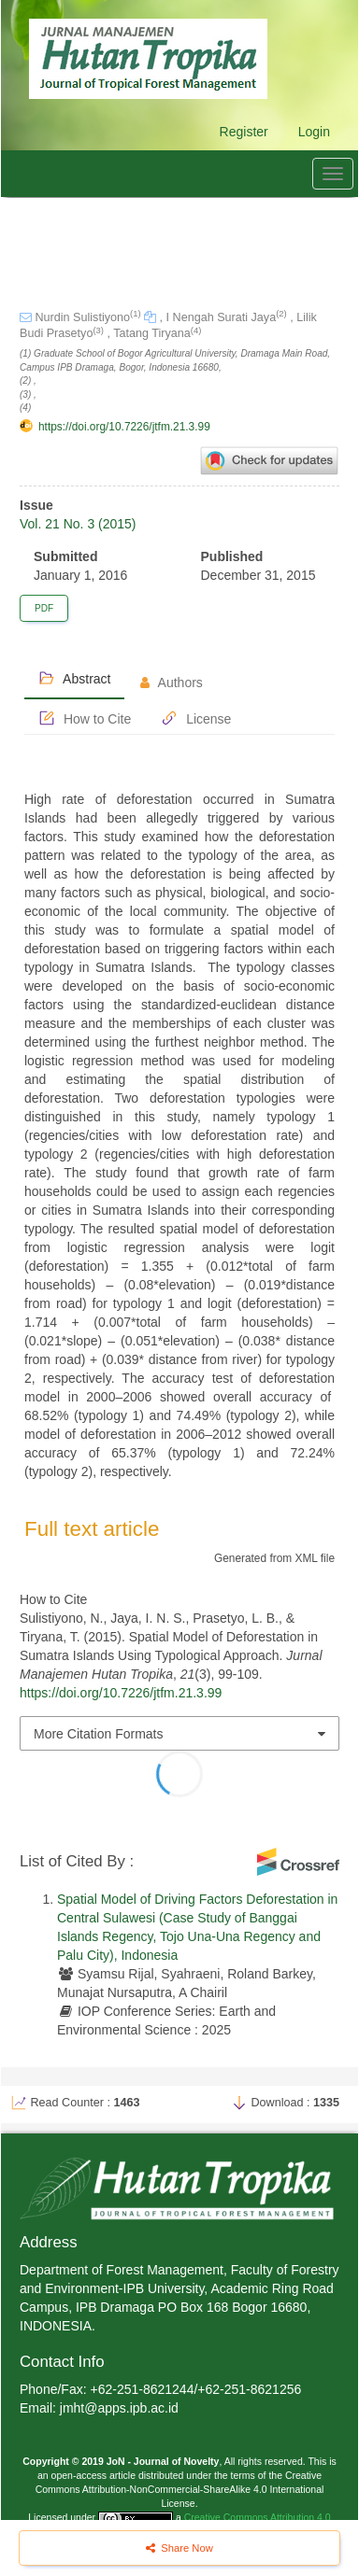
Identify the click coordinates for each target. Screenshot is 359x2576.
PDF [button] (44, 608)
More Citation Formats (98, 1733)
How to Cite (84, 718)
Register (244, 131)
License (196, 718)
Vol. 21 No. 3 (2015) (78, 523)
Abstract (74, 677)
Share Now (179, 2548)
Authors (171, 682)
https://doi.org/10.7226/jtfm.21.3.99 (124, 426)
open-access (80, 2475)
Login (314, 131)
